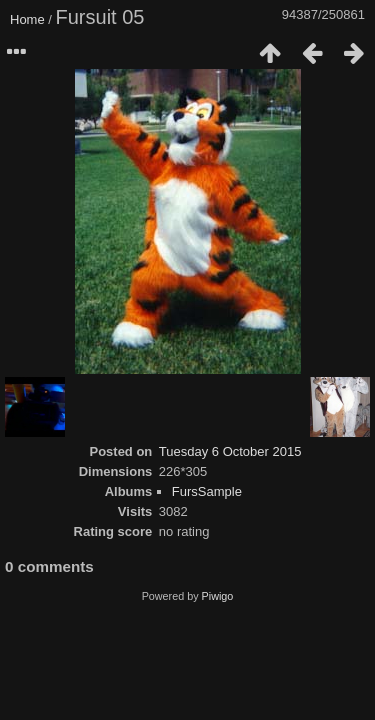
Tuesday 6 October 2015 (230, 451)
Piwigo (218, 596)
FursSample (207, 491)
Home (27, 19)
